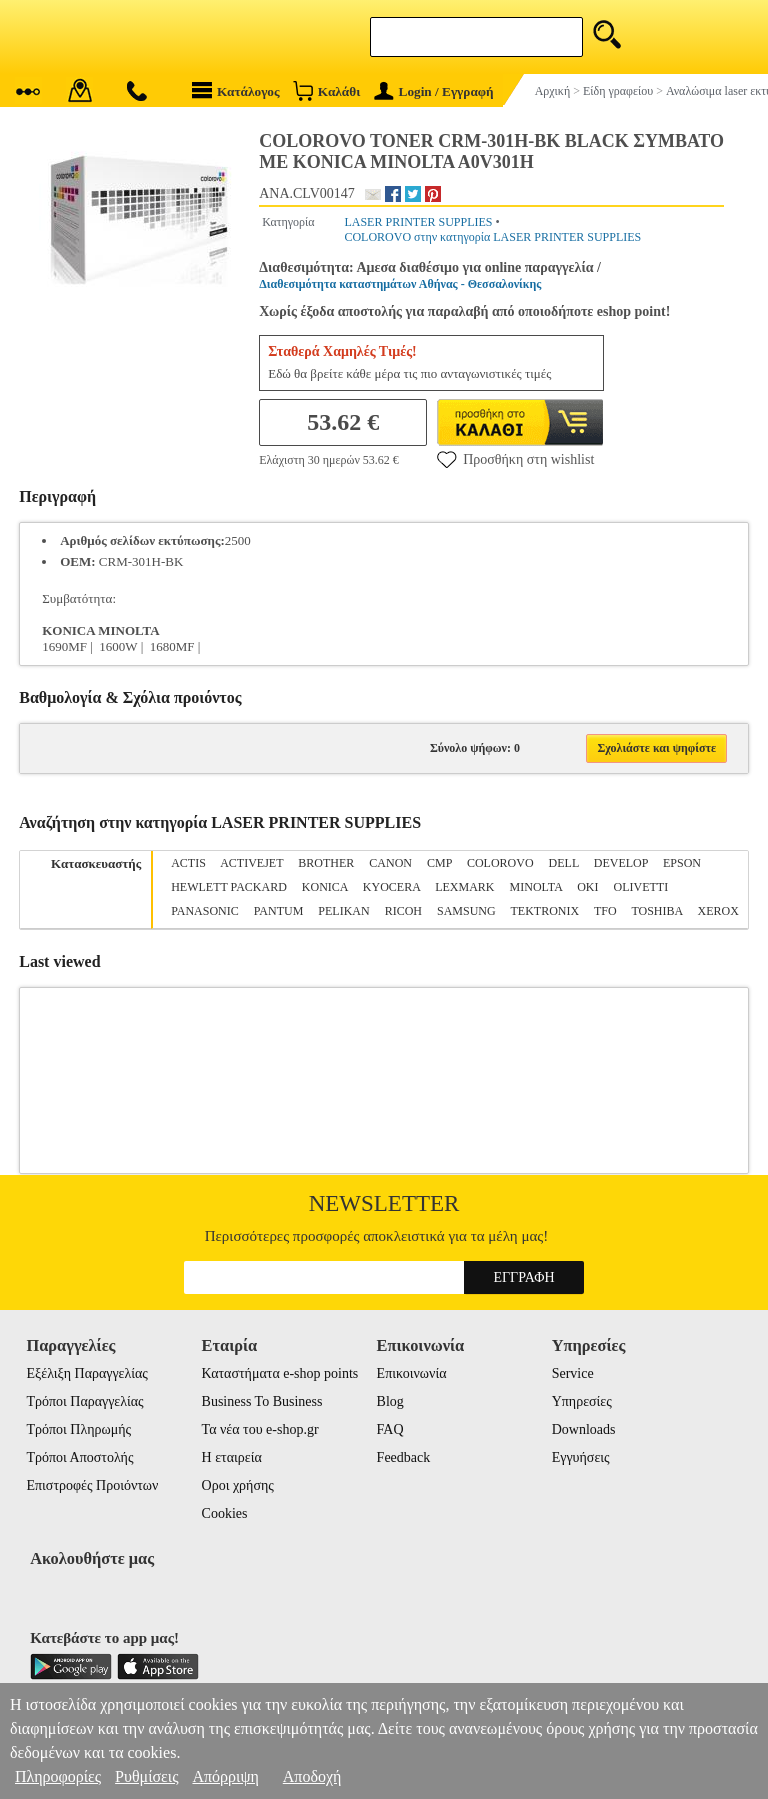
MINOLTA (536, 887)
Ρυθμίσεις (146, 1776)
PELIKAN (343, 911)
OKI (587, 887)
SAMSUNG (466, 911)
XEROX (718, 911)
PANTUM (279, 911)
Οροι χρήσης (238, 1485)
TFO (605, 911)
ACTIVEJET (251, 863)
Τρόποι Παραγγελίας (84, 1401)
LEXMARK (464, 887)
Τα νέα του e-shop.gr (260, 1429)
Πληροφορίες (58, 1776)
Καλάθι (326, 90)
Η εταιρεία (232, 1457)
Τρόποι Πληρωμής (78, 1429)
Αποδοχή (312, 1776)
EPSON (682, 863)
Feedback (404, 1457)
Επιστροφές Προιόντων (92, 1485)
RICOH (403, 911)
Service (573, 1373)
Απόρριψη (225, 1776)
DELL (564, 863)
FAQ (390, 1429)
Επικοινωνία (412, 1373)
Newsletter (384, 1203)
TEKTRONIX (544, 911)
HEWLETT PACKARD (229, 887)
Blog (390, 1401)
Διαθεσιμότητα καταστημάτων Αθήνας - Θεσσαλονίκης (400, 284)
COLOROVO (500, 863)
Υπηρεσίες (582, 1401)
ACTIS (188, 863)
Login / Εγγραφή (434, 91)
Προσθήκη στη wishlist (515, 459)
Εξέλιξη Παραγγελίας (86, 1373)
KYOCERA (391, 887)
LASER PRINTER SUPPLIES (418, 222)
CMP (439, 863)
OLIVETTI (640, 887)
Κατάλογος (236, 90)
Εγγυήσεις (581, 1457)
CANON (390, 863)
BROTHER (326, 863)
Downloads (584, 1429)
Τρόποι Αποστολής (79, 1457)
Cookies (225, 1513)
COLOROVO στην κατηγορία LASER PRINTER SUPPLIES (492, 237)
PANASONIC (205, 911)
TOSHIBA (656, 911)
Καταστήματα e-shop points (280, 1373)
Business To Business (262, 1401)
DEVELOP (621, 863)
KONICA (325, 887)
